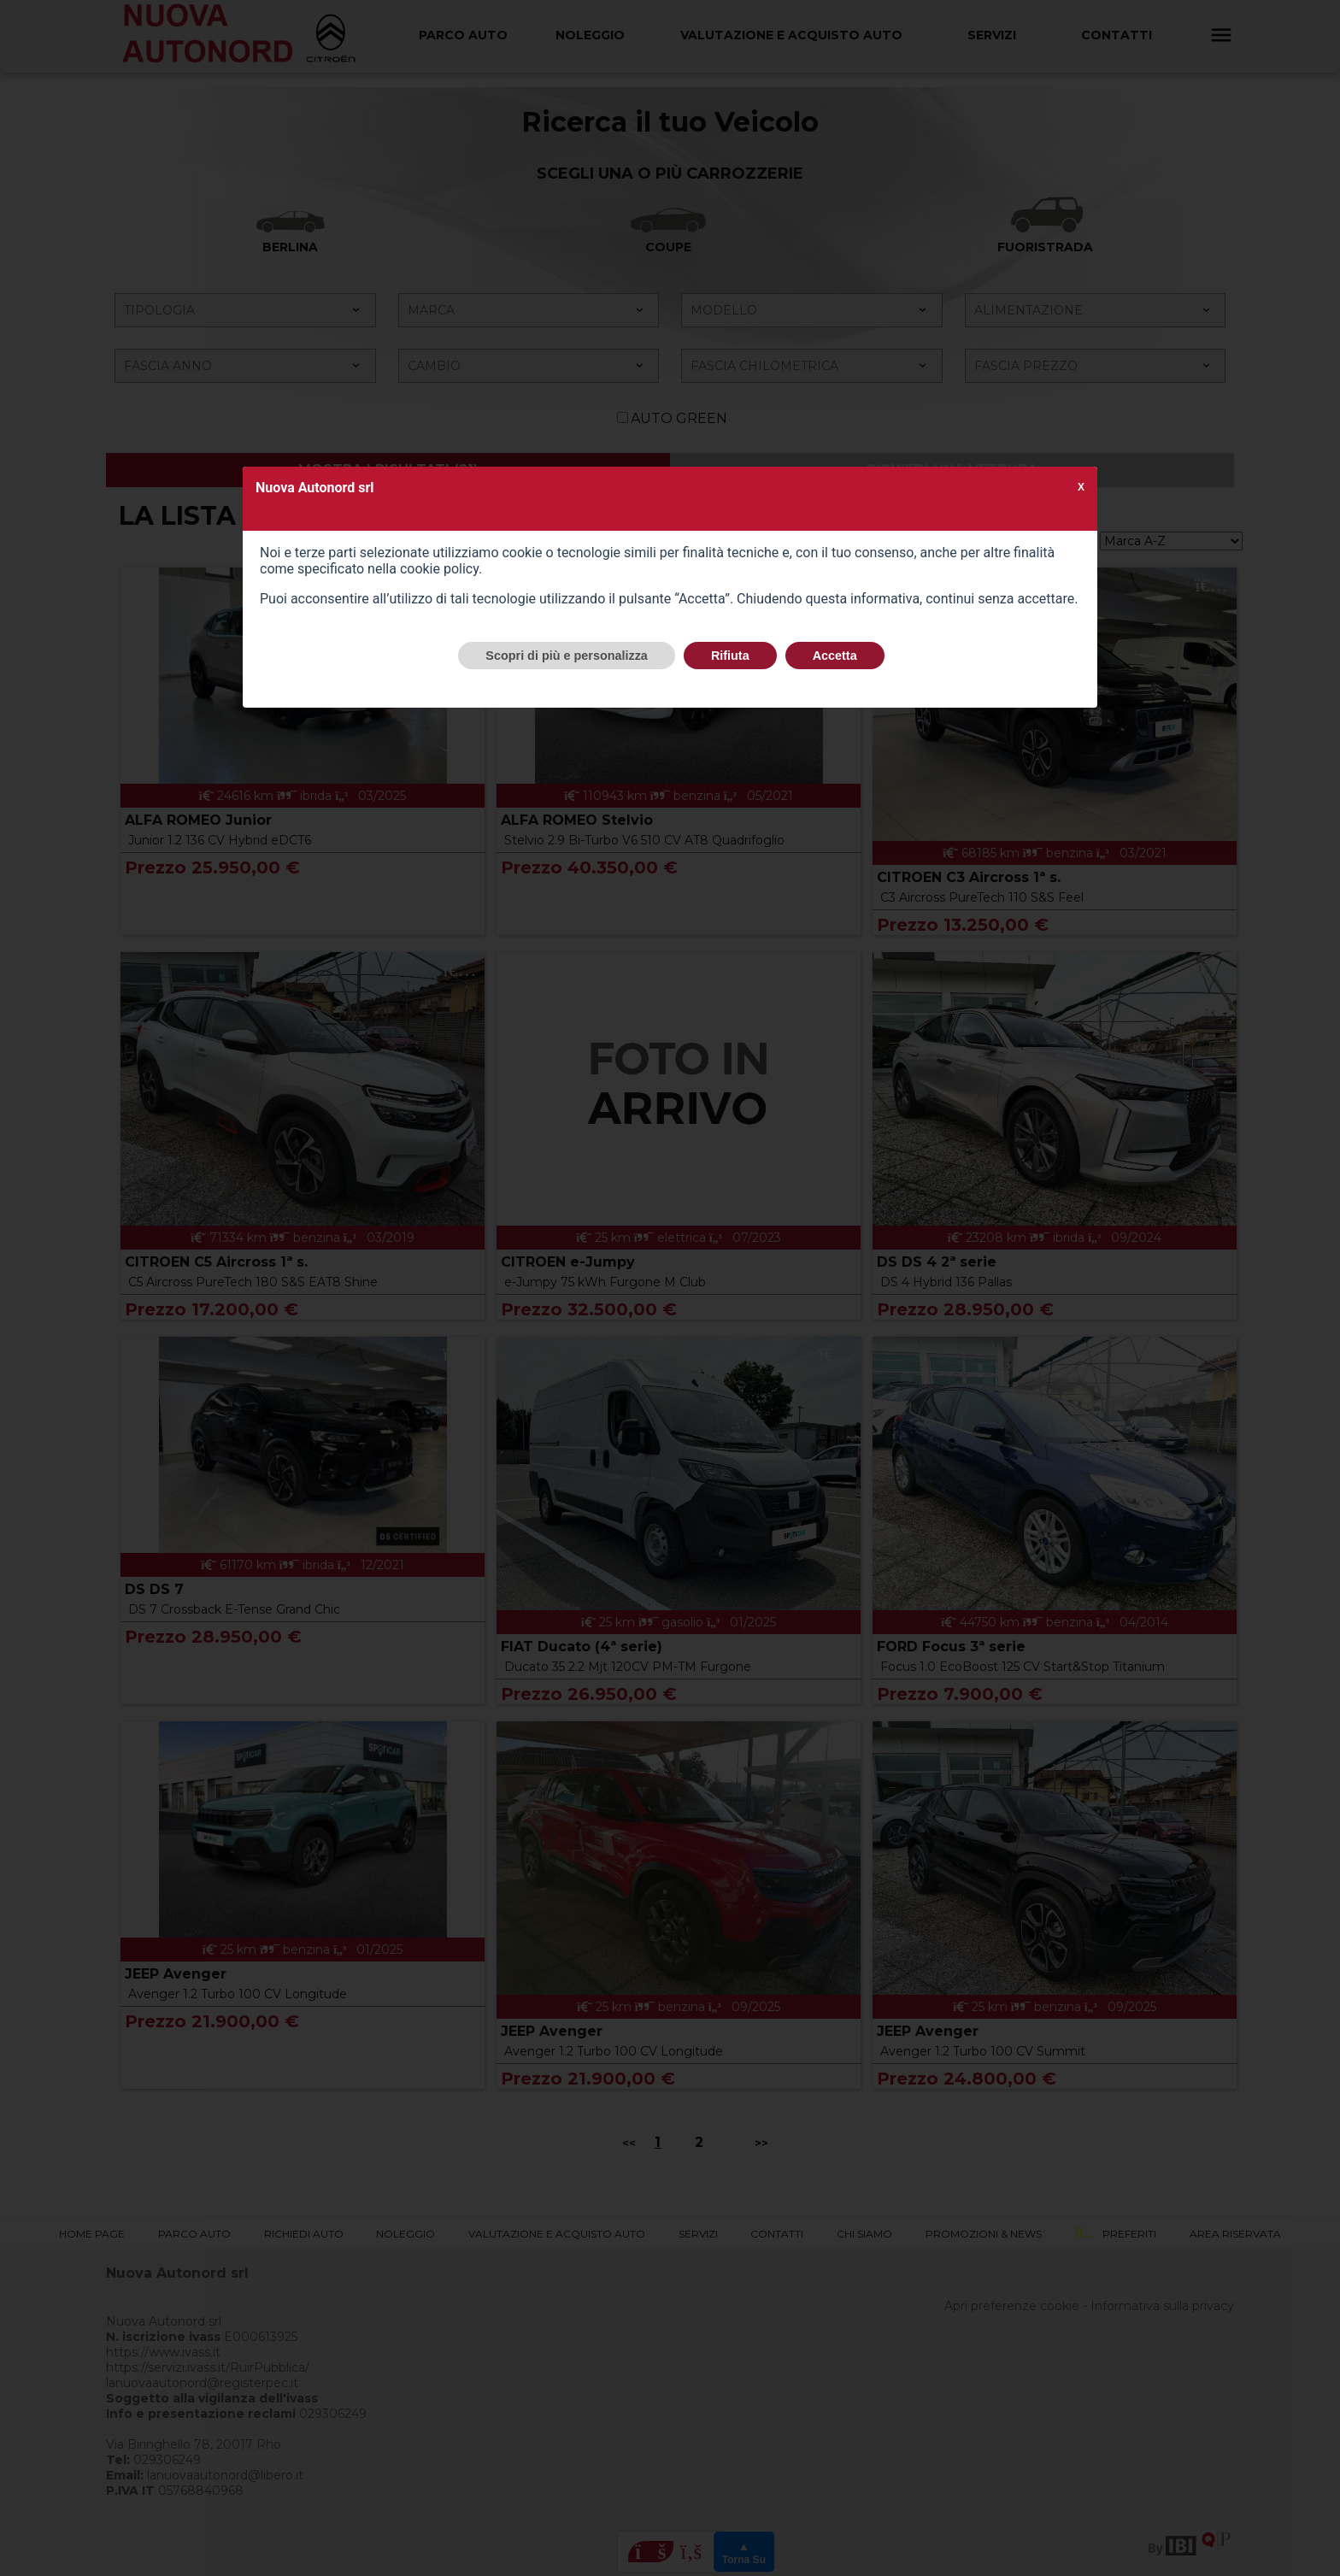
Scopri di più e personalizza (566, 655)
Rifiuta (730, 655)
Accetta (835, 655)
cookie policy (439, 569)
